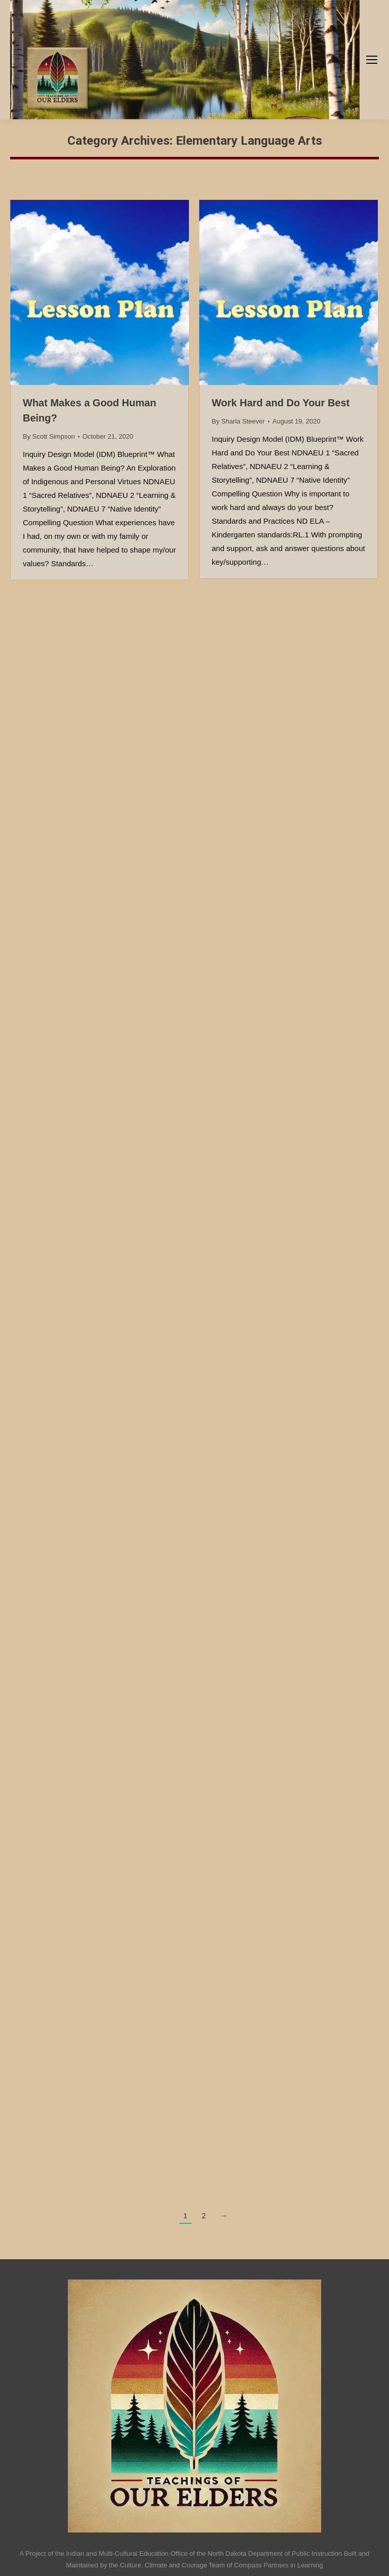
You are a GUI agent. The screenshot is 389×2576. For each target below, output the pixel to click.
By (49, 436)
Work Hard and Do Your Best (280, 402)
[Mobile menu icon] (372, 60)
